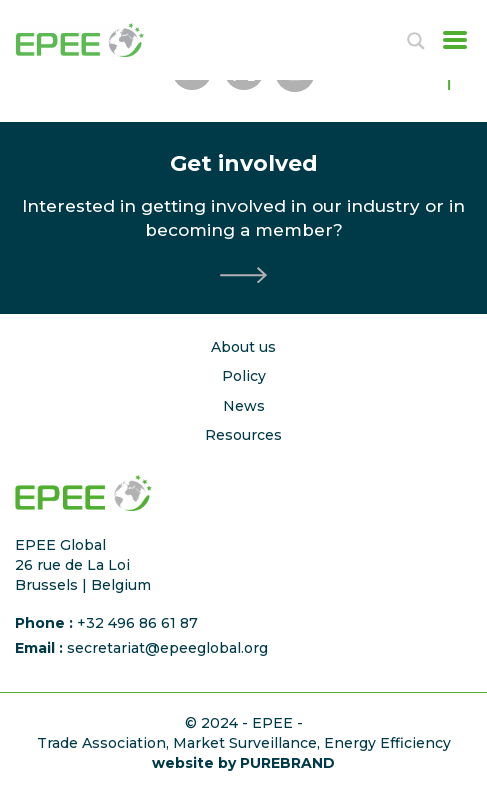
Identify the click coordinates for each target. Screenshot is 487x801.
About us (243, 347)
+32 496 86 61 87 (137, 623)
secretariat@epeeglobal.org (167, 648)
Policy (244, 376)
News (244, 406)
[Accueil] (101, 40)
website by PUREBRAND (243, 763)
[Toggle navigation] (449, 40)
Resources (243, 435)
